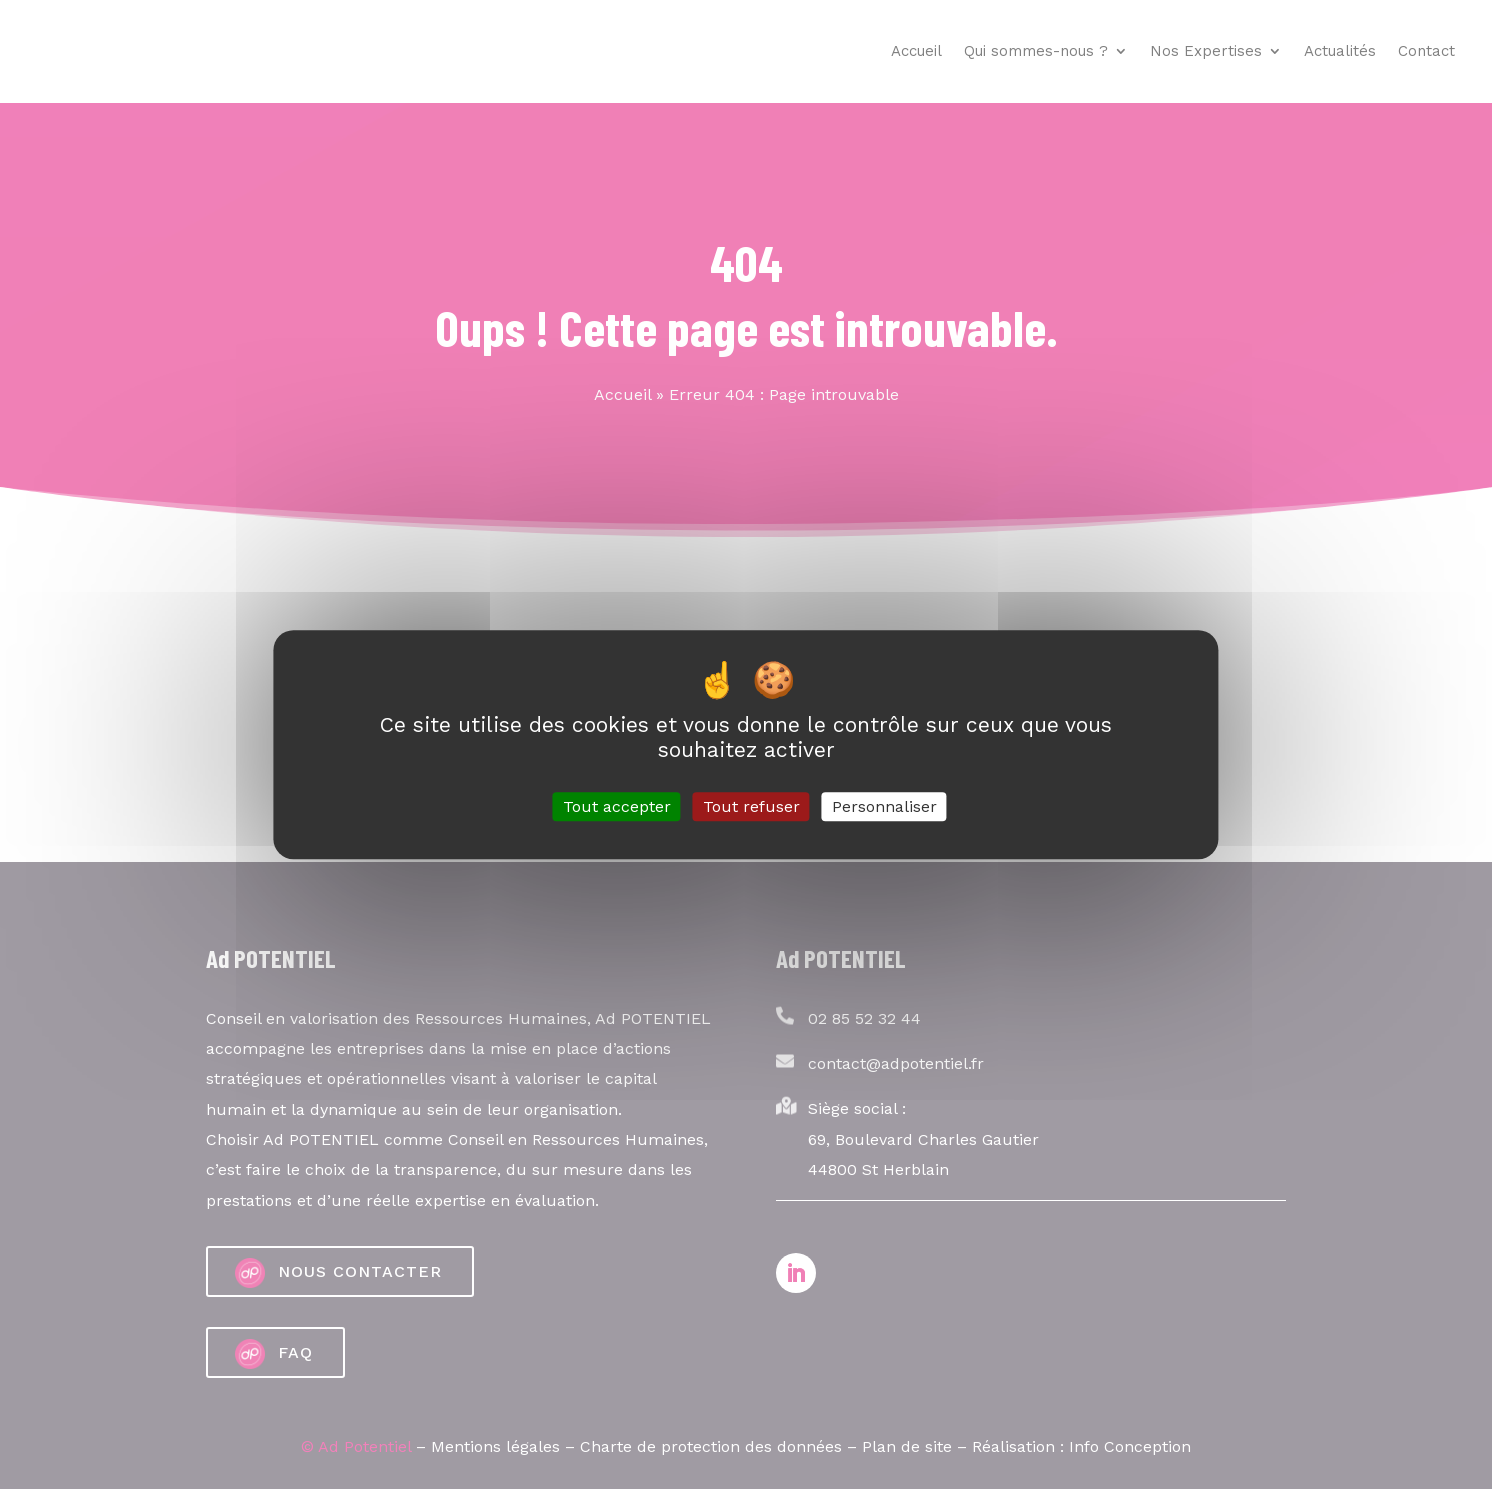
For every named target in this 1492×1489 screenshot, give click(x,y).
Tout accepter (617, 806)
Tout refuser (751, 806)
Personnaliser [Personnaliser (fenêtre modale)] (884, 806)
